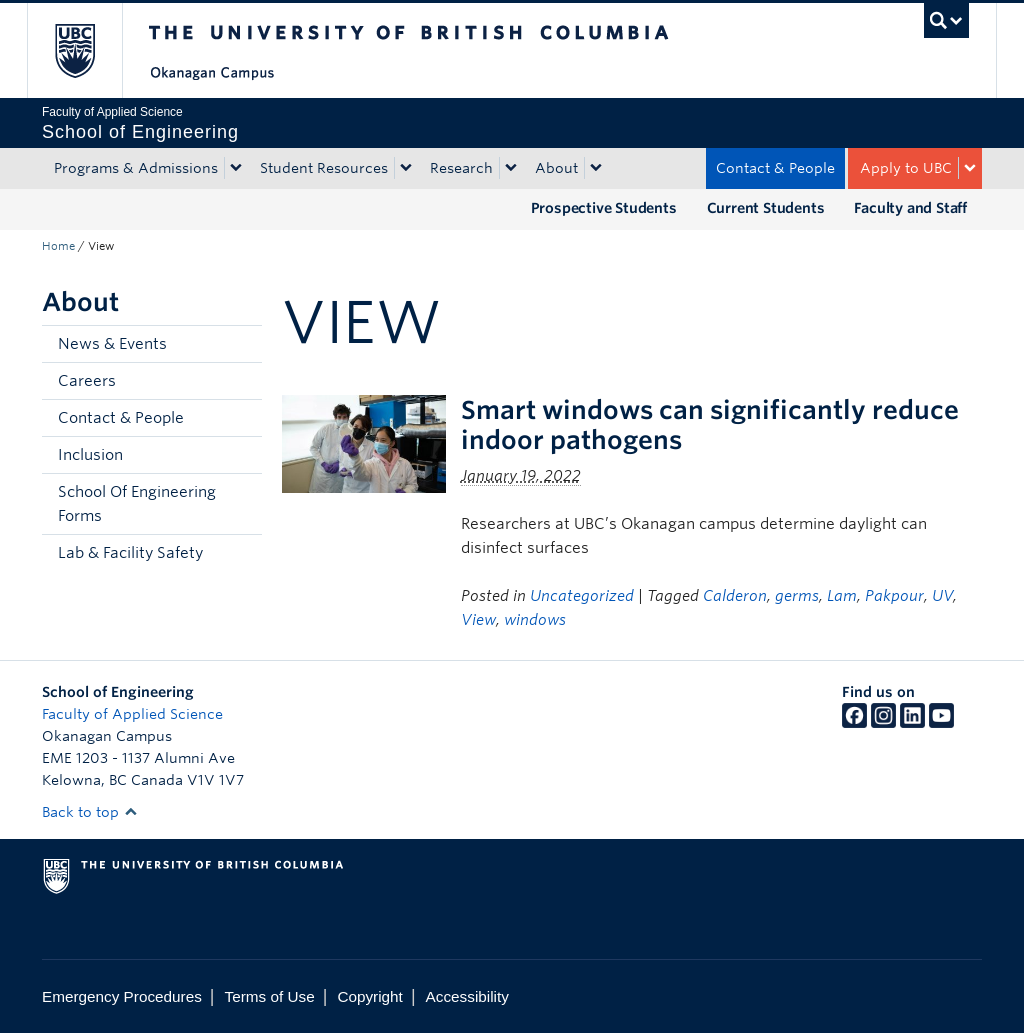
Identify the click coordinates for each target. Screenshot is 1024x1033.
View (478, 620)
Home (58, 246)
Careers (87, 381)
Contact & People (775, 168)
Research (461, 168)
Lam (842, 596)
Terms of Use (270, 996)
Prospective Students (604, 208)
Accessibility (467, 996)
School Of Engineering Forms (137, 504)
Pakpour (894, 596)
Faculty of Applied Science (132, 714)
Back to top (90, 812)
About (556, 168)
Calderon (735, 596)
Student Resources (324, 168)
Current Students (766, 208)
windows (535, 620)
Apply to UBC (906, 168)
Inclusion (90, 455)
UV (942, 596)
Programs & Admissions (136, 168)
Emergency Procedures (122, 996)
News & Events (112, 344)
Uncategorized (582, 596)
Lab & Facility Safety (130, 553)
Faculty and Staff (910, 208)
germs (797, 596)
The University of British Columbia (89, 50)
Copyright (369, 996)
